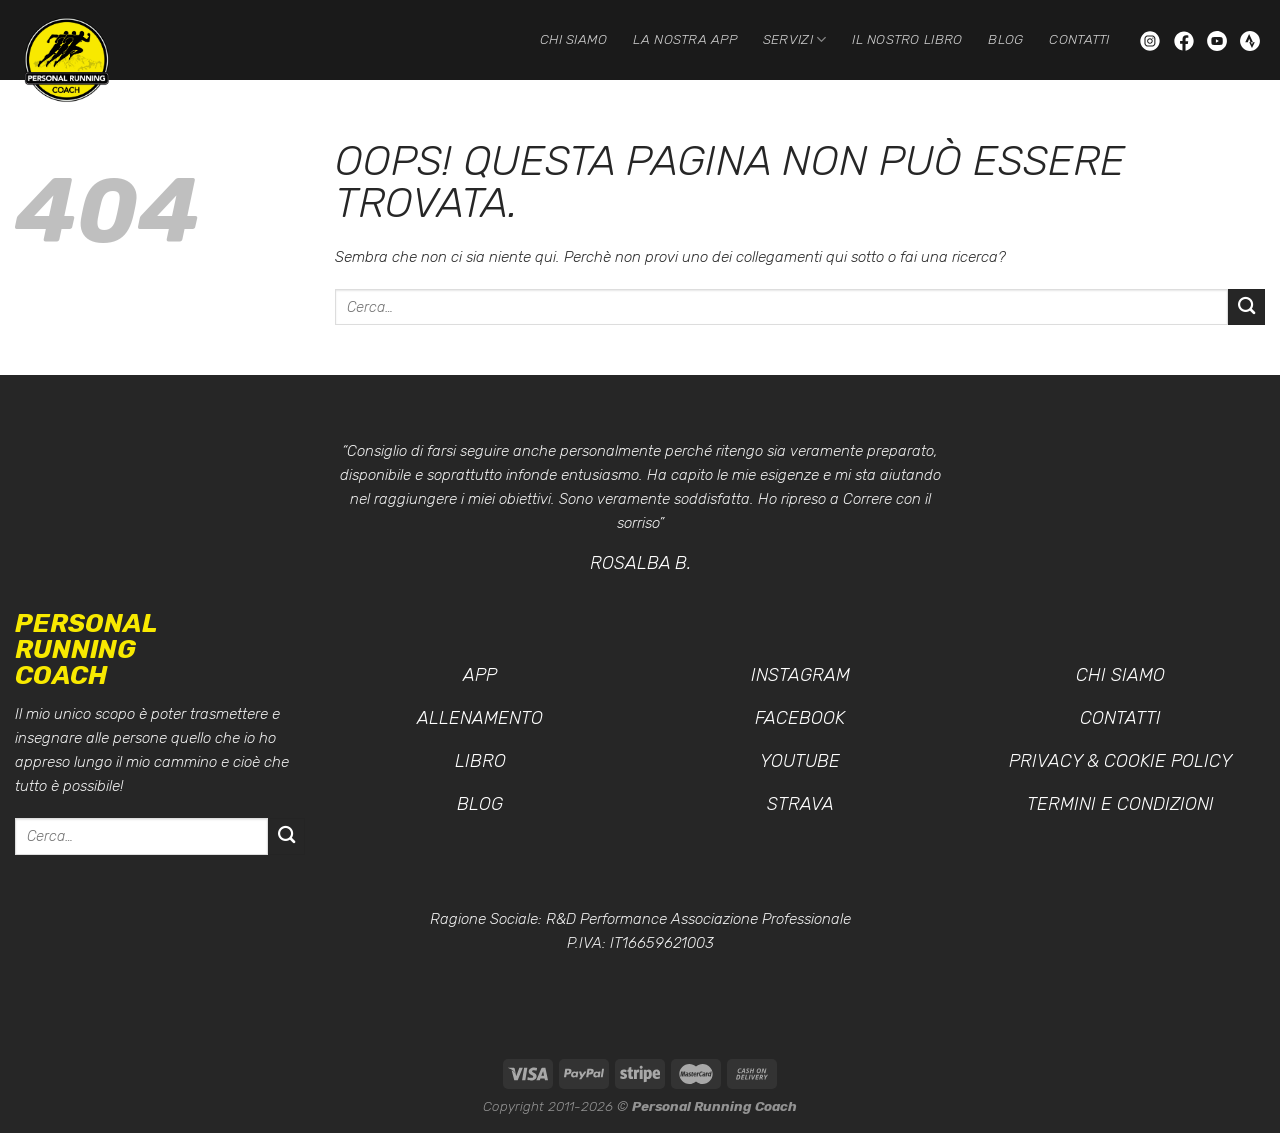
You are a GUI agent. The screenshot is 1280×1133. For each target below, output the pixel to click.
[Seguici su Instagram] (1152, 39)
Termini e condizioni (1120, 804)
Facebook (800, 718)
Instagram (800, 675)
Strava (800, 804)
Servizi (794, 39)
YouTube (800, 761)
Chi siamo (573, 39)
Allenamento (480, 718)
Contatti (1079, 39)
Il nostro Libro (907, 39)
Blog (1005, 39)
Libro (480, 761)
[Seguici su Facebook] (1186, 39)
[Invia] (1246, 307)
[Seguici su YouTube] (1219, 39)
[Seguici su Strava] (1250, 39)
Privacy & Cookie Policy (1120, 761)
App (480, 675)
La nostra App (685, 39)
